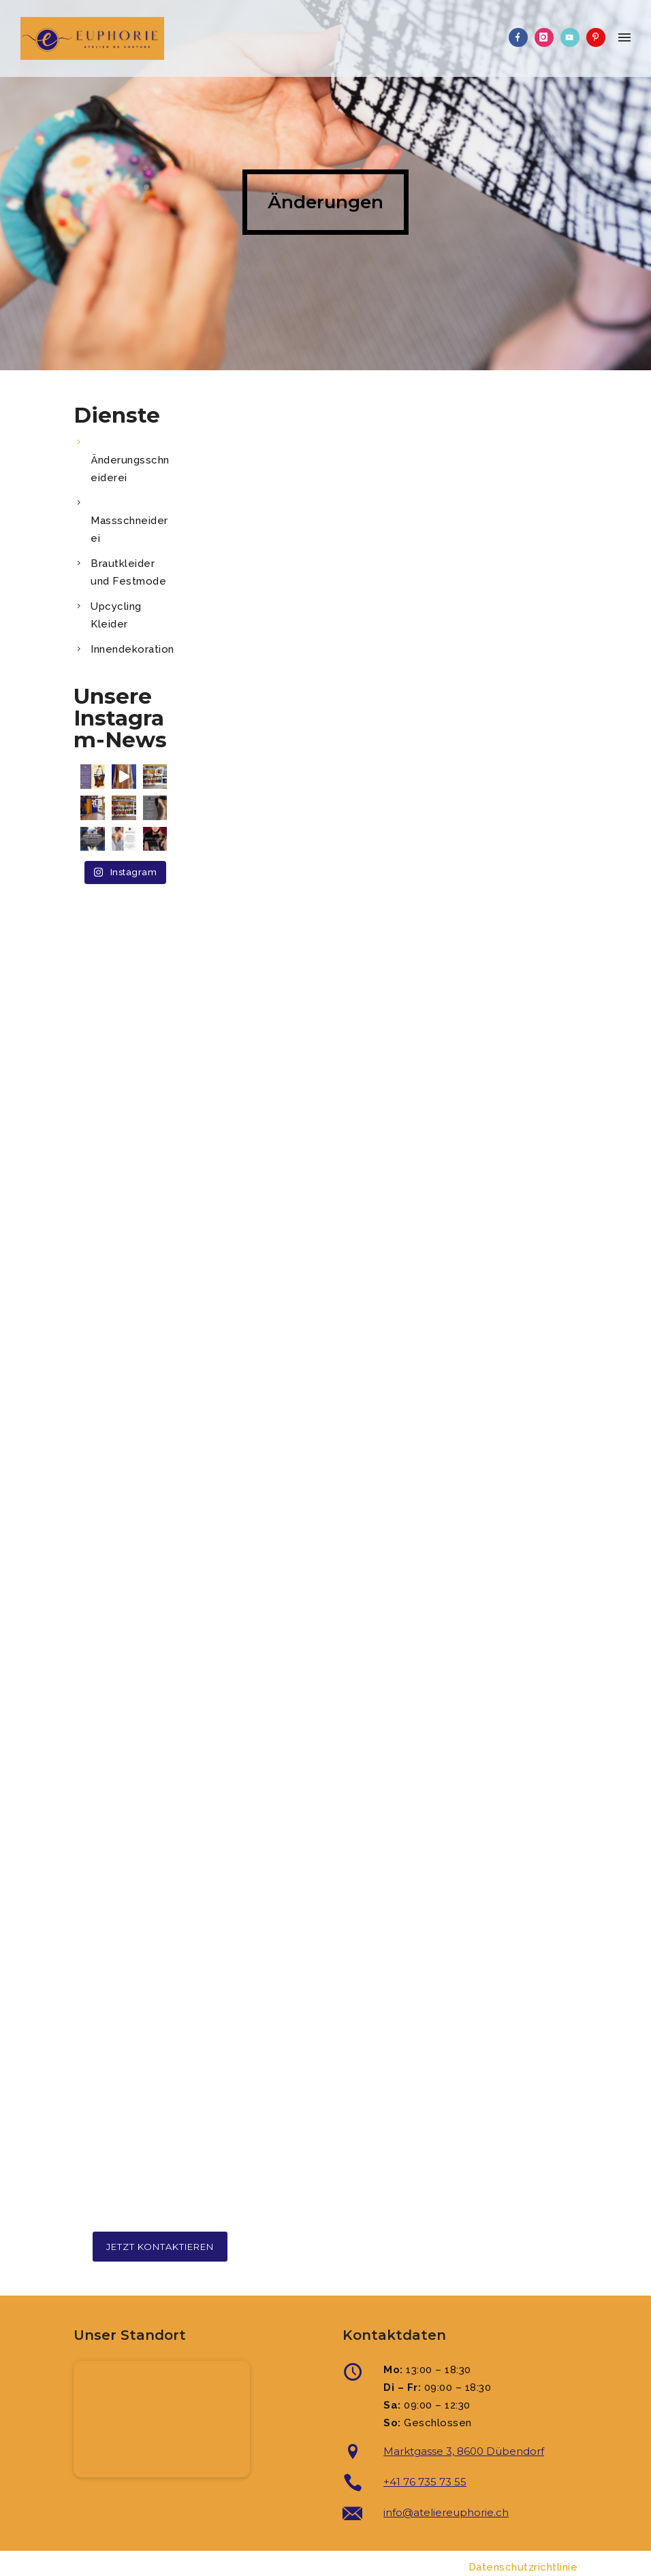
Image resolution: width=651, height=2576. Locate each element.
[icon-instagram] (547, 37)
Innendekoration (132, 649)
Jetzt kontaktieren (160, 2246)
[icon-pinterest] (595, 37)
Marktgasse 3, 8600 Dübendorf (463, 2451)
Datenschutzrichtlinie (523, 2567)
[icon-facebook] (522, 37)
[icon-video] (573, 37)
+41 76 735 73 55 (424, 2481)
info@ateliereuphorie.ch (446, 2512)
